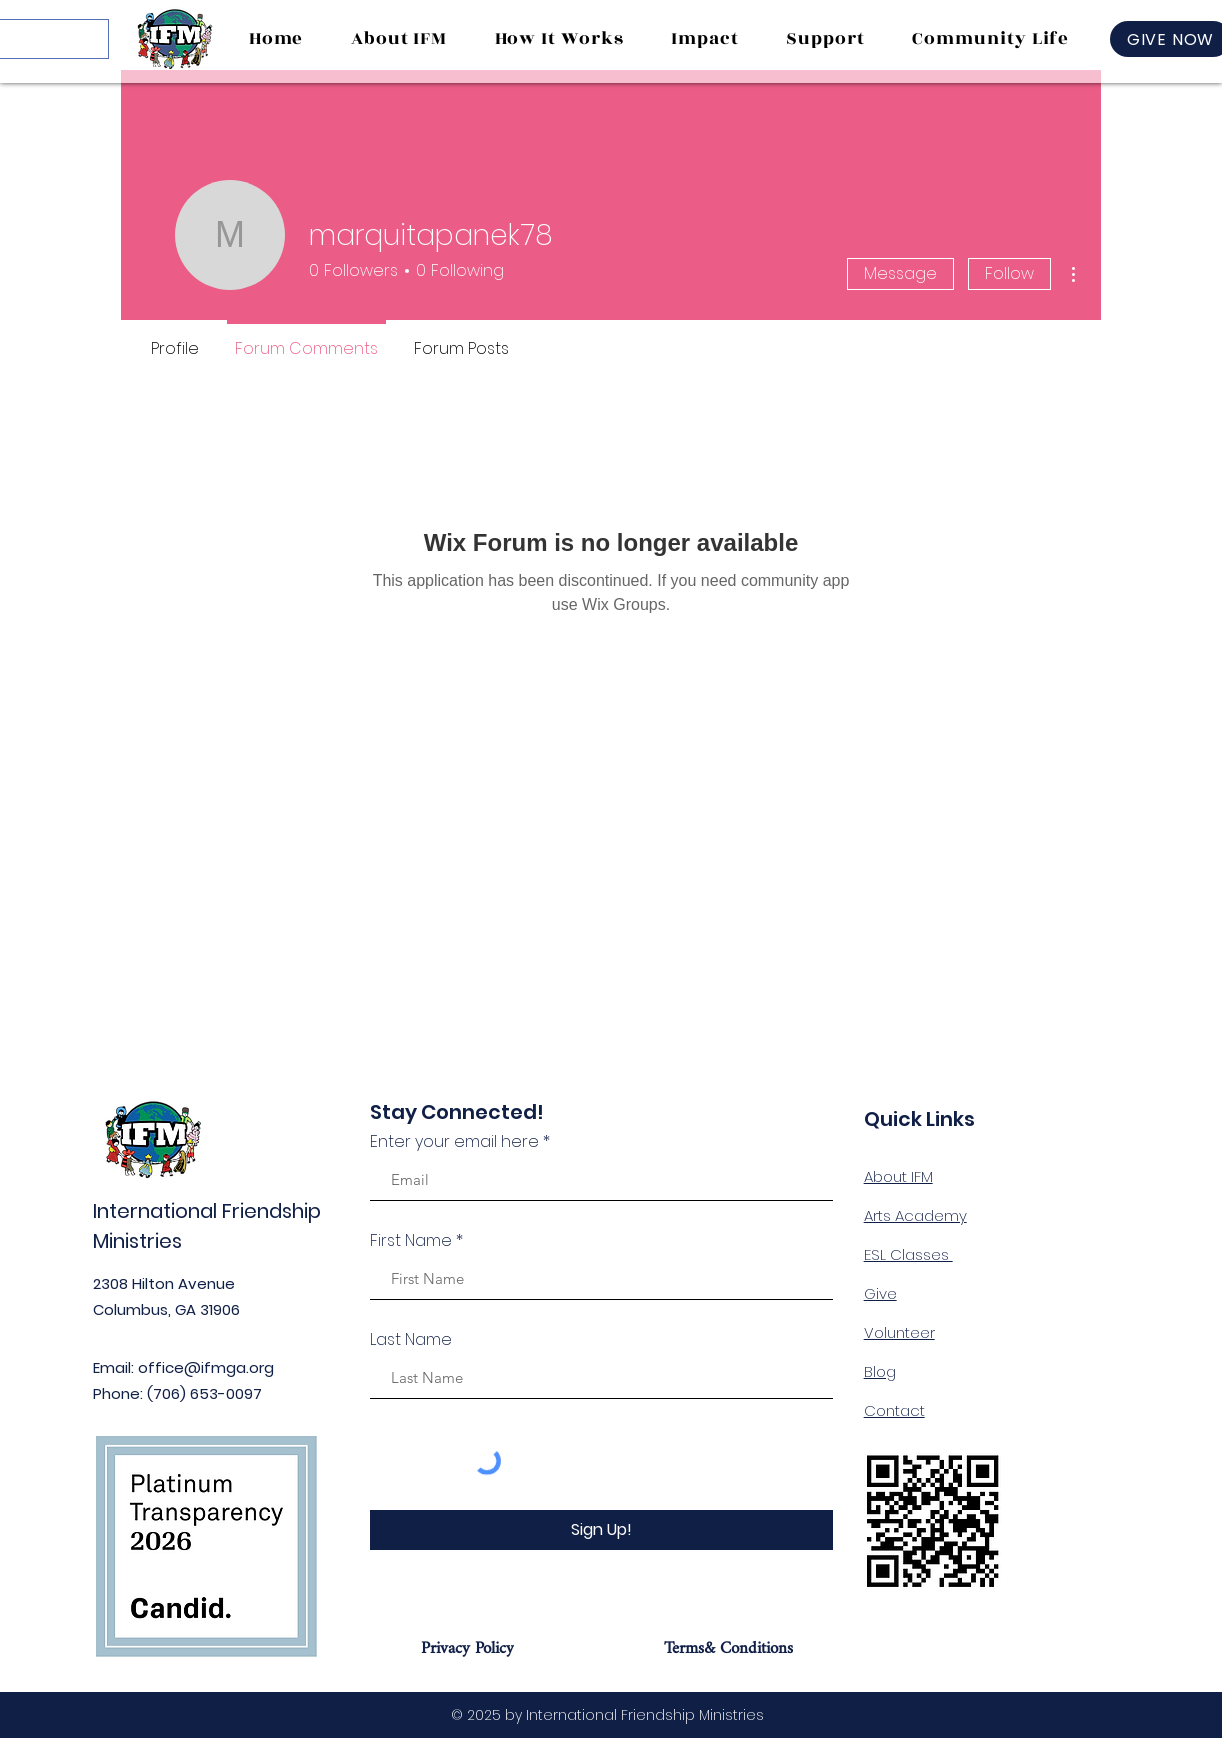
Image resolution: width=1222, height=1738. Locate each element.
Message (900, 273)
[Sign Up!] (601, 1530)
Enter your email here (454, 1142)
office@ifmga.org (206, 1367)
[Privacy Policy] (467, 1648)
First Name (411, 1241)
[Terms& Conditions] (728, 1648)
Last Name (411, 1340)
